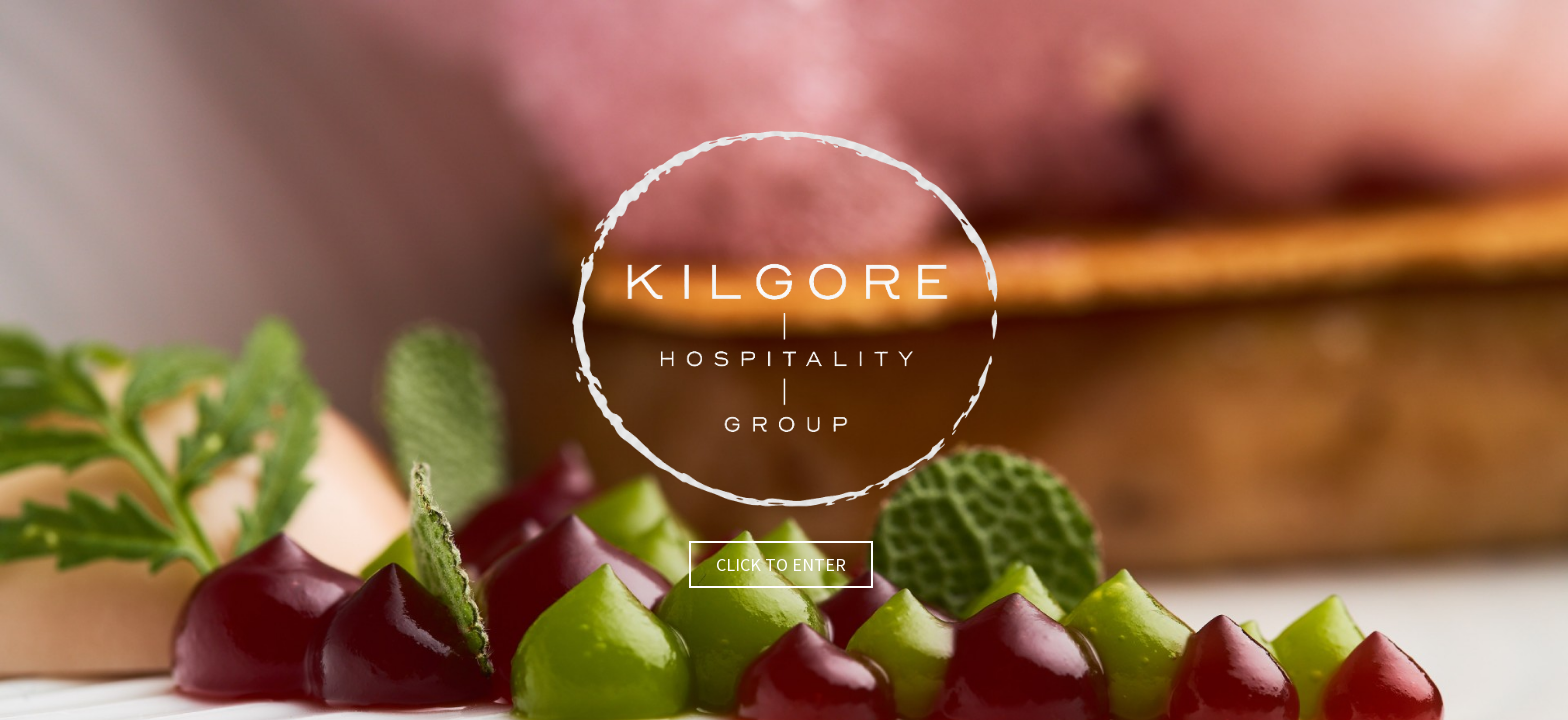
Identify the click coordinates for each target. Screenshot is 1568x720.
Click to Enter (781, 564)
